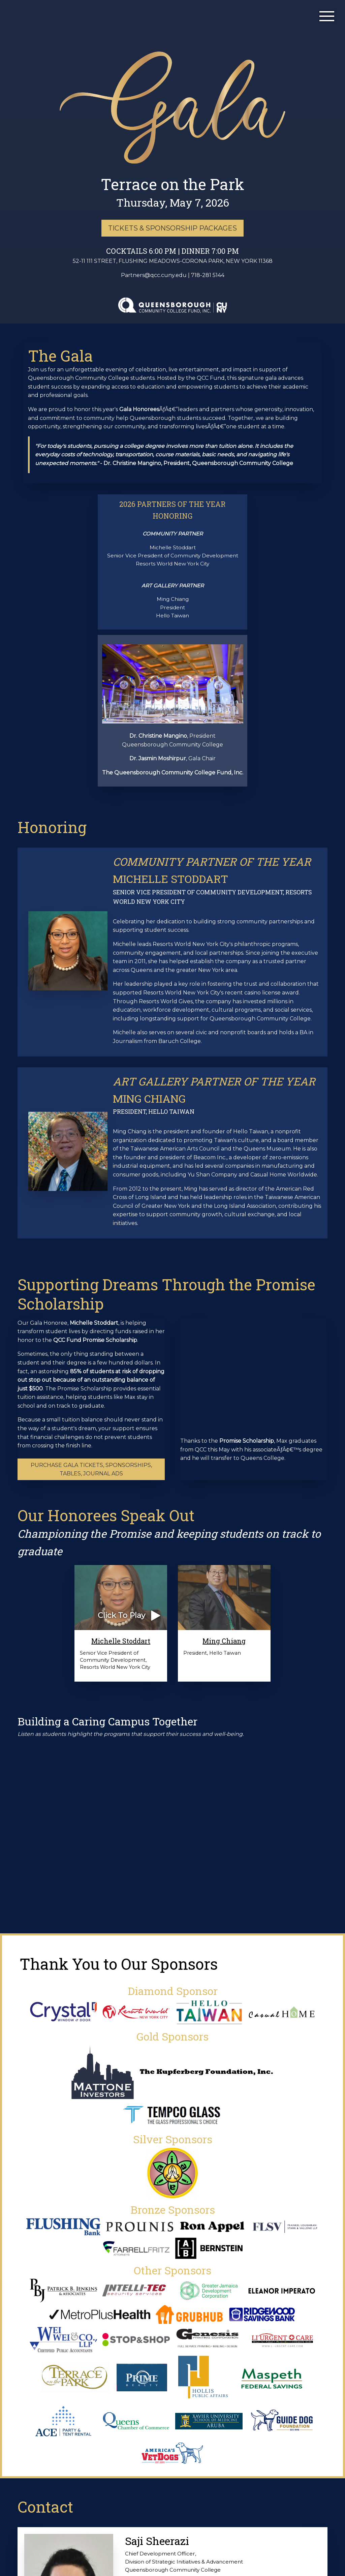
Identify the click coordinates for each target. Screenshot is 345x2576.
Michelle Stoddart (120, 1640)
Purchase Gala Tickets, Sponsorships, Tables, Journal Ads (91, 1469)
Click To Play (121, 1615)
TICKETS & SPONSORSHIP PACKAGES (172, 228)
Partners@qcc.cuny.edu (154, 275)
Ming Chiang (224, 1640)
